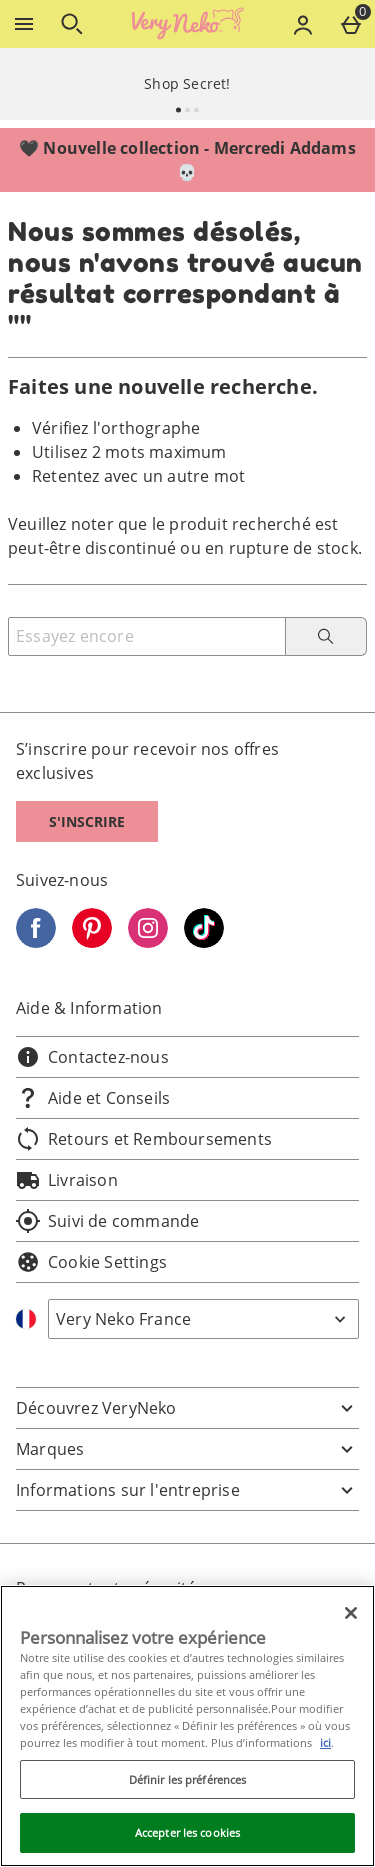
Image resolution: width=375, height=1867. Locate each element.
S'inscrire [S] (87, 821)
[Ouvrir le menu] (24, 24)
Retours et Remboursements (144, 1139)
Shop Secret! (187, 83)
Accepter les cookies (187, 1832)
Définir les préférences (188, 1779)
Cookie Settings (91, 1262)
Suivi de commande (107, 1221)
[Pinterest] (92, 942)
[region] (187, 1726)
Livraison (67, 1180)
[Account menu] (303, 24)
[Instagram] (148, 942)
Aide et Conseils (93, 1098)
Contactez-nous (92, 1057)
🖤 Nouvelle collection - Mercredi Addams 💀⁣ (187, 160)
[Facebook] (36, 942)
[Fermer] (351, 1613)
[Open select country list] (203, 1319)
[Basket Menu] (351, 24)
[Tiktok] (204, 942)
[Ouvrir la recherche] (72, 24)
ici (325, 1742)
